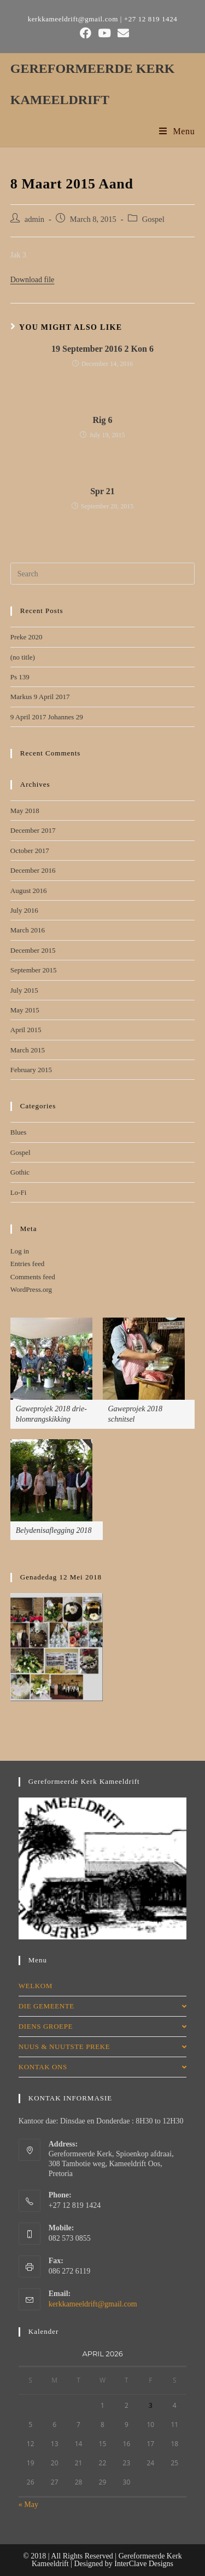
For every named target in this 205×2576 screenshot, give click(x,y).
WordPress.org (31, 1289)
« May (28, 2504)
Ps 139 (20, 677)
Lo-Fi (18, 1192)
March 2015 (27, 1050)
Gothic (20, 1172)
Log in (19, 1251)
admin (34, 219)
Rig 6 (103, 420)
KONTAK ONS (103, 2067)
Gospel (153, 219)
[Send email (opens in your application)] (121, 33)
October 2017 (29, 850)
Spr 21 (102, 491)
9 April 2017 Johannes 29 (46, 717)
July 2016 (24, 910)
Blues (18, 1132)
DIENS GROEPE (103, 2026)
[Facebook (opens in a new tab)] (86, 33)
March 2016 (27, 930)
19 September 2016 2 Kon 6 (102, 348)
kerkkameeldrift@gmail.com (93, 2304)
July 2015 (24, 990)
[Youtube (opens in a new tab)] (104, 33)
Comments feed (32, 1277)
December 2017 (33, 830)
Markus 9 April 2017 (40, 696)
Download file (32, 280)
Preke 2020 (26, 637)
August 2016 (28, 890)
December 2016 (33, 870)
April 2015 (26, 1030)
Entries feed (27, 1264)
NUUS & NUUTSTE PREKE (103, 2046)
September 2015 (33, 970)
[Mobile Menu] (177, 131)
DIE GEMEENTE (103, 2006)
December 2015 (33, 950)
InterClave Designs (143, 2564)
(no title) (22, 657)
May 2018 (24, 810)
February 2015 (31, 1070)
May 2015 (24, 1010)
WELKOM (35, 1986)
